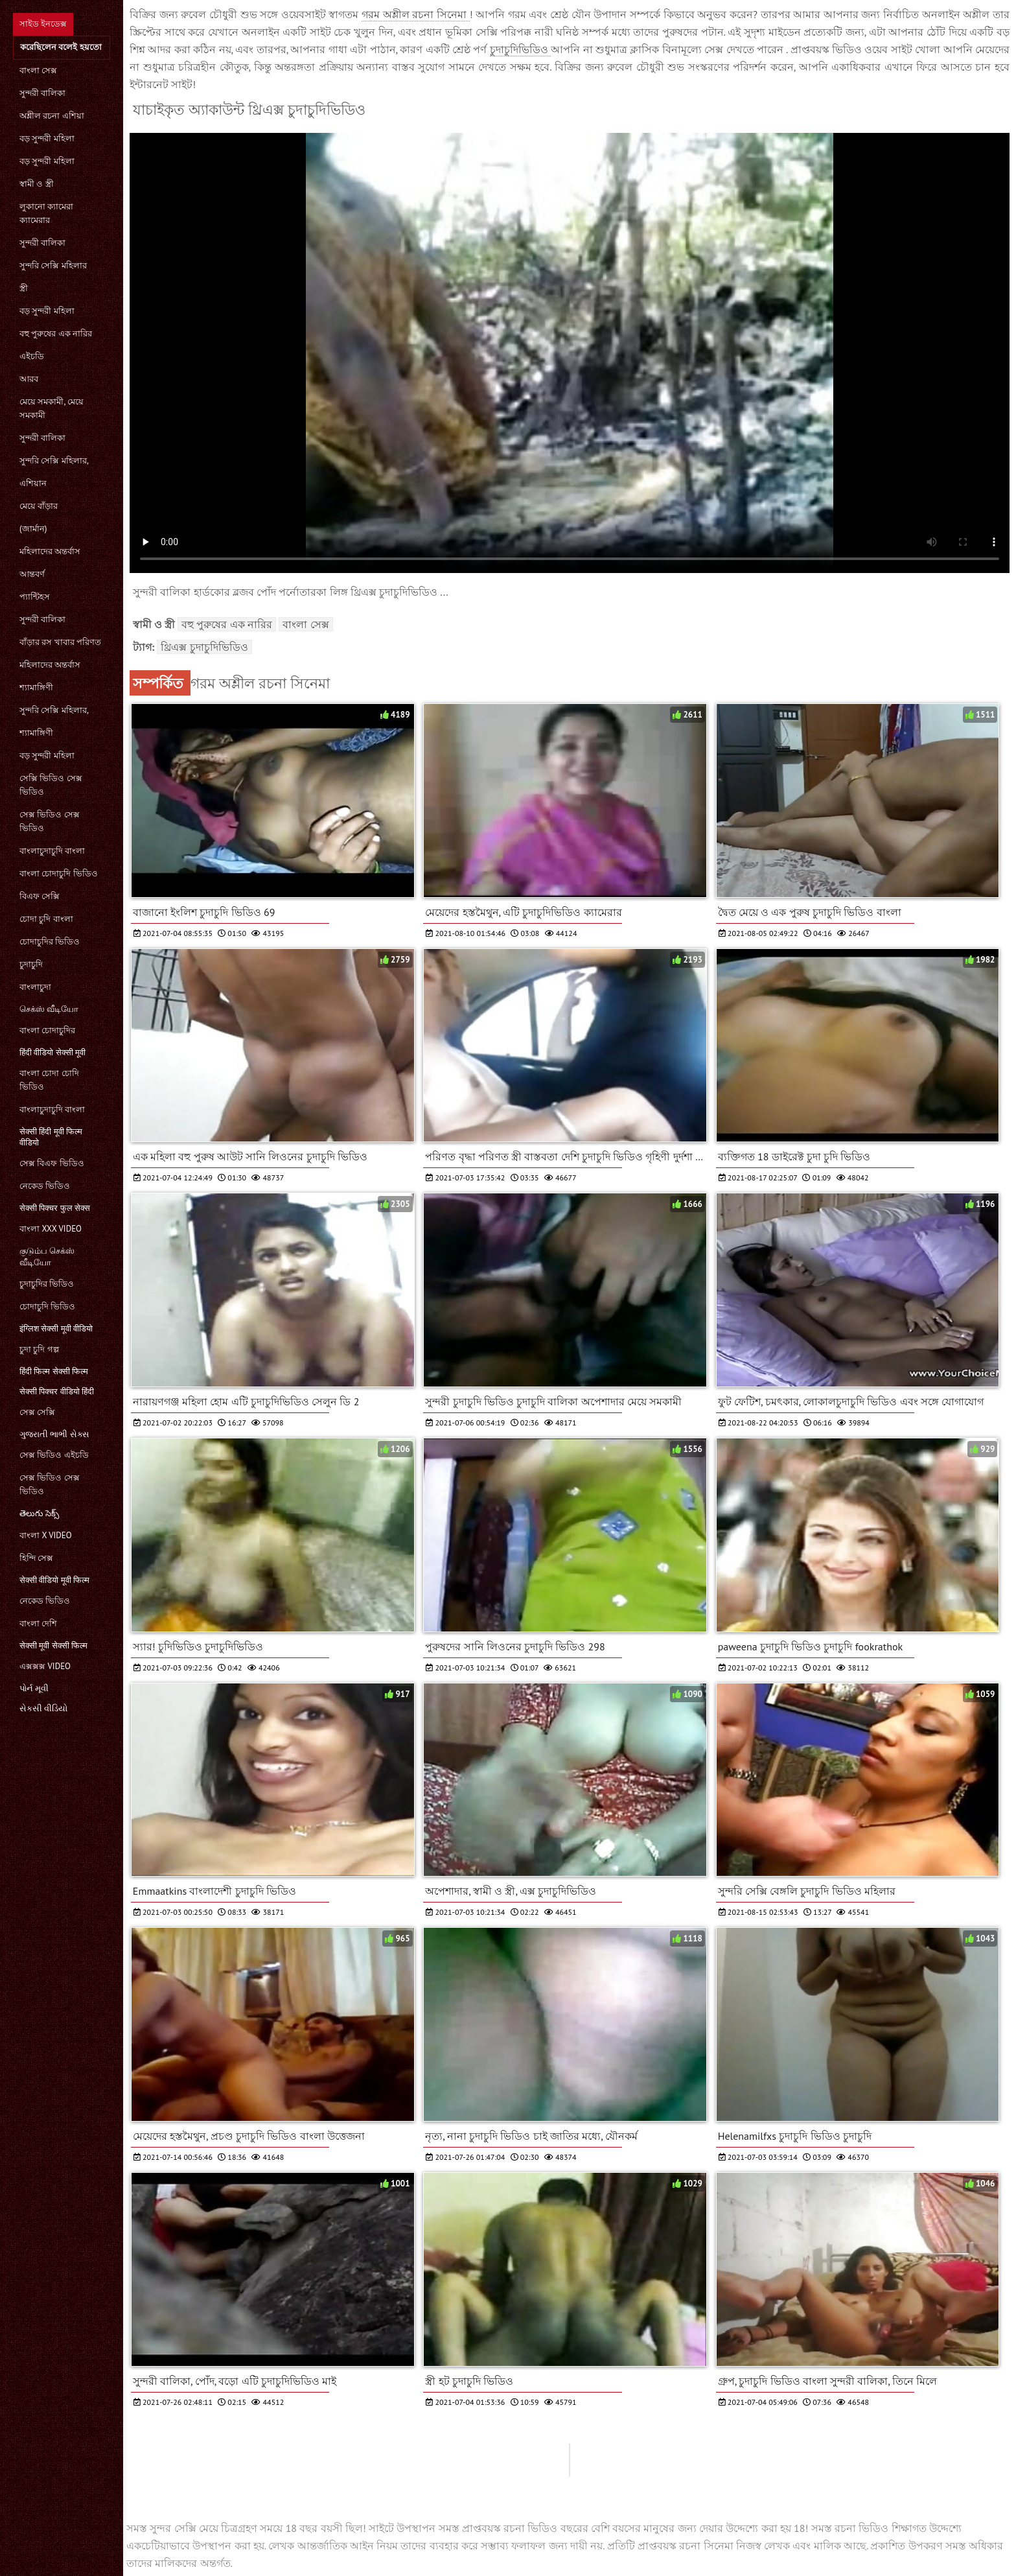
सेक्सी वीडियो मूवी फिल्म (54, 1580)
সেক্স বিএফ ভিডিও (51, 1163)
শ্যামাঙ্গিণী (36, 687)
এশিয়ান (33, 483)
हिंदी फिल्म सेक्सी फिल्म (53, 1371)
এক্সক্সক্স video (45, 1666)
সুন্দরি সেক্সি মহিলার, (54, 460)
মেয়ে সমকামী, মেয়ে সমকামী (51, 408)
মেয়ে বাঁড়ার (38, 505)
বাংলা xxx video (50, 1228)
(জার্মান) (33, 528)
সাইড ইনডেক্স (43, 23)
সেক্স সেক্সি (37, 1412)
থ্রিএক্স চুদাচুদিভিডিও (204, 646)
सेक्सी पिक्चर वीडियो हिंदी (56, 1391)
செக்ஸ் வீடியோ (48, 1008)
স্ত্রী (23, 288)
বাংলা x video (45, 1535)
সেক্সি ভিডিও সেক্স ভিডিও (50, 785)
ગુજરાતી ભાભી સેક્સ (54, 1434)
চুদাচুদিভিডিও (520, 49)
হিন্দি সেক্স (36, 1557)
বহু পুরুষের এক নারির (55, 333)
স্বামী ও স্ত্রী (36, 183)
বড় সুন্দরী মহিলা (47, 138)
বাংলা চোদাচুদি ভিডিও (58, 873)
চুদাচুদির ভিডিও (46, 1283)
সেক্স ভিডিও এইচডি (54, 1454)
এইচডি (31, 356)
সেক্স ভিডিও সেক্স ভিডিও (49, 821)
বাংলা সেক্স (38, 70)
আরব (28, 378)
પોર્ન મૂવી (34, 1688)
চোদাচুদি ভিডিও (47, 1306)
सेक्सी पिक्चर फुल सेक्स (54, 1207)
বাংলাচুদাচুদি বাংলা (52, 850)
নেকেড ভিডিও (44, 1185)
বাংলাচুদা (35, 986)
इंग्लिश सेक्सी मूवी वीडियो (56, 1328)
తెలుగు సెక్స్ (39, 1513)
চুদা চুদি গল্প (39, 1349)
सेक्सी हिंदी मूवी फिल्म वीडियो (50, 1137)
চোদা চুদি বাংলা (46, 918)
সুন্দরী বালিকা (42, 93)
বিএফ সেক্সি (39, 896)
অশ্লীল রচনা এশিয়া (51, 115)
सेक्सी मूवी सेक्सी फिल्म (53, 1645)
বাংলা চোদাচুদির (47, 1030)
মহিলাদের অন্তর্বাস (49, 551)
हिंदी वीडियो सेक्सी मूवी (52, 1052)
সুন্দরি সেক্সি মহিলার (53, 265)
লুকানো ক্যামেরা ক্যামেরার (46, 213)
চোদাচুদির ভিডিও (49, 941)
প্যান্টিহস (34, 596)
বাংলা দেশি (38, 1623)
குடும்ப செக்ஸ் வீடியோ (47, 1256)
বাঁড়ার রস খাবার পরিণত (60, 642)
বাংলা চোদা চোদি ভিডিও (49, 1080)
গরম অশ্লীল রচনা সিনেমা (416, 14)
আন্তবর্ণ (32, 574)
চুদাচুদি (31, 964)
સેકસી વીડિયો (43, 1708)
